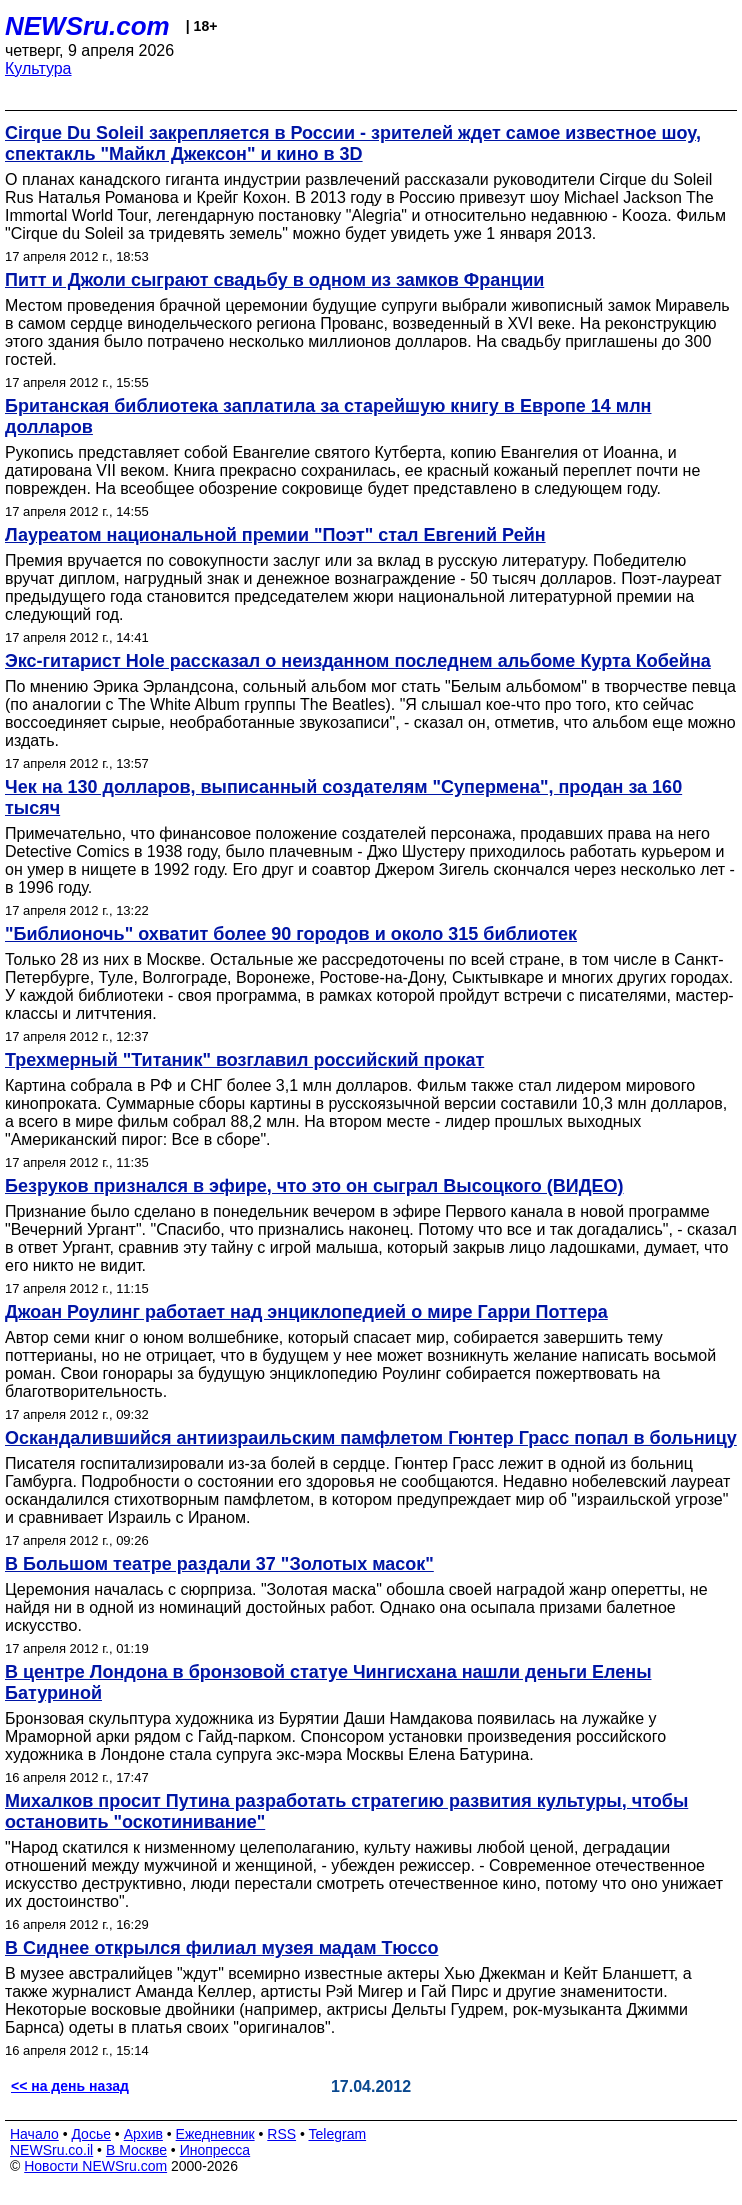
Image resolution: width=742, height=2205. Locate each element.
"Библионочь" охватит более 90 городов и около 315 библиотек (291, 934)
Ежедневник (215, 2134)
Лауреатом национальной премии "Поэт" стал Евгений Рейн (275, 535)
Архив (143, 2134)
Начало (34, 2134)
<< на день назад (70, 2086)
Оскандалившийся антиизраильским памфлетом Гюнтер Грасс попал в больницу (371, 1438)
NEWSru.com (87, 26)
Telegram (338, 2134)
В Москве (136, 2150)
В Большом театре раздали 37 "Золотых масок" (219, 1564)
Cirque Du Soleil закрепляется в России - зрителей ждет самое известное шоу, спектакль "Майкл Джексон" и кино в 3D (353, 143)
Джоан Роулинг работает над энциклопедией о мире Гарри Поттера (306, 1312)
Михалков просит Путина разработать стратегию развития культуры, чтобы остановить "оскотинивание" (346, 1811)
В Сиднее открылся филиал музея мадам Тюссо (221, 1948)
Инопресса (215, 2150)
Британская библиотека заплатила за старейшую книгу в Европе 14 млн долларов (328, 416)
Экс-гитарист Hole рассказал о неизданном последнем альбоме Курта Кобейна (358, 661)
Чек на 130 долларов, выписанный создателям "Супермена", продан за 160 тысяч (343, 797)
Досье (91, 2134)
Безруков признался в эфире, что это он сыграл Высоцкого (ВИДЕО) (314, 1186)
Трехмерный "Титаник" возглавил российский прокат (244, 1060)
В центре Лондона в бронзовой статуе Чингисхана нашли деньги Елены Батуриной (328, 1682)
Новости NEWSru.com (95, 2166)
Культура (38, 68)
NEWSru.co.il (51, 2150)
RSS (281, 2134)
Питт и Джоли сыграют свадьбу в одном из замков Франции (274, 280)
